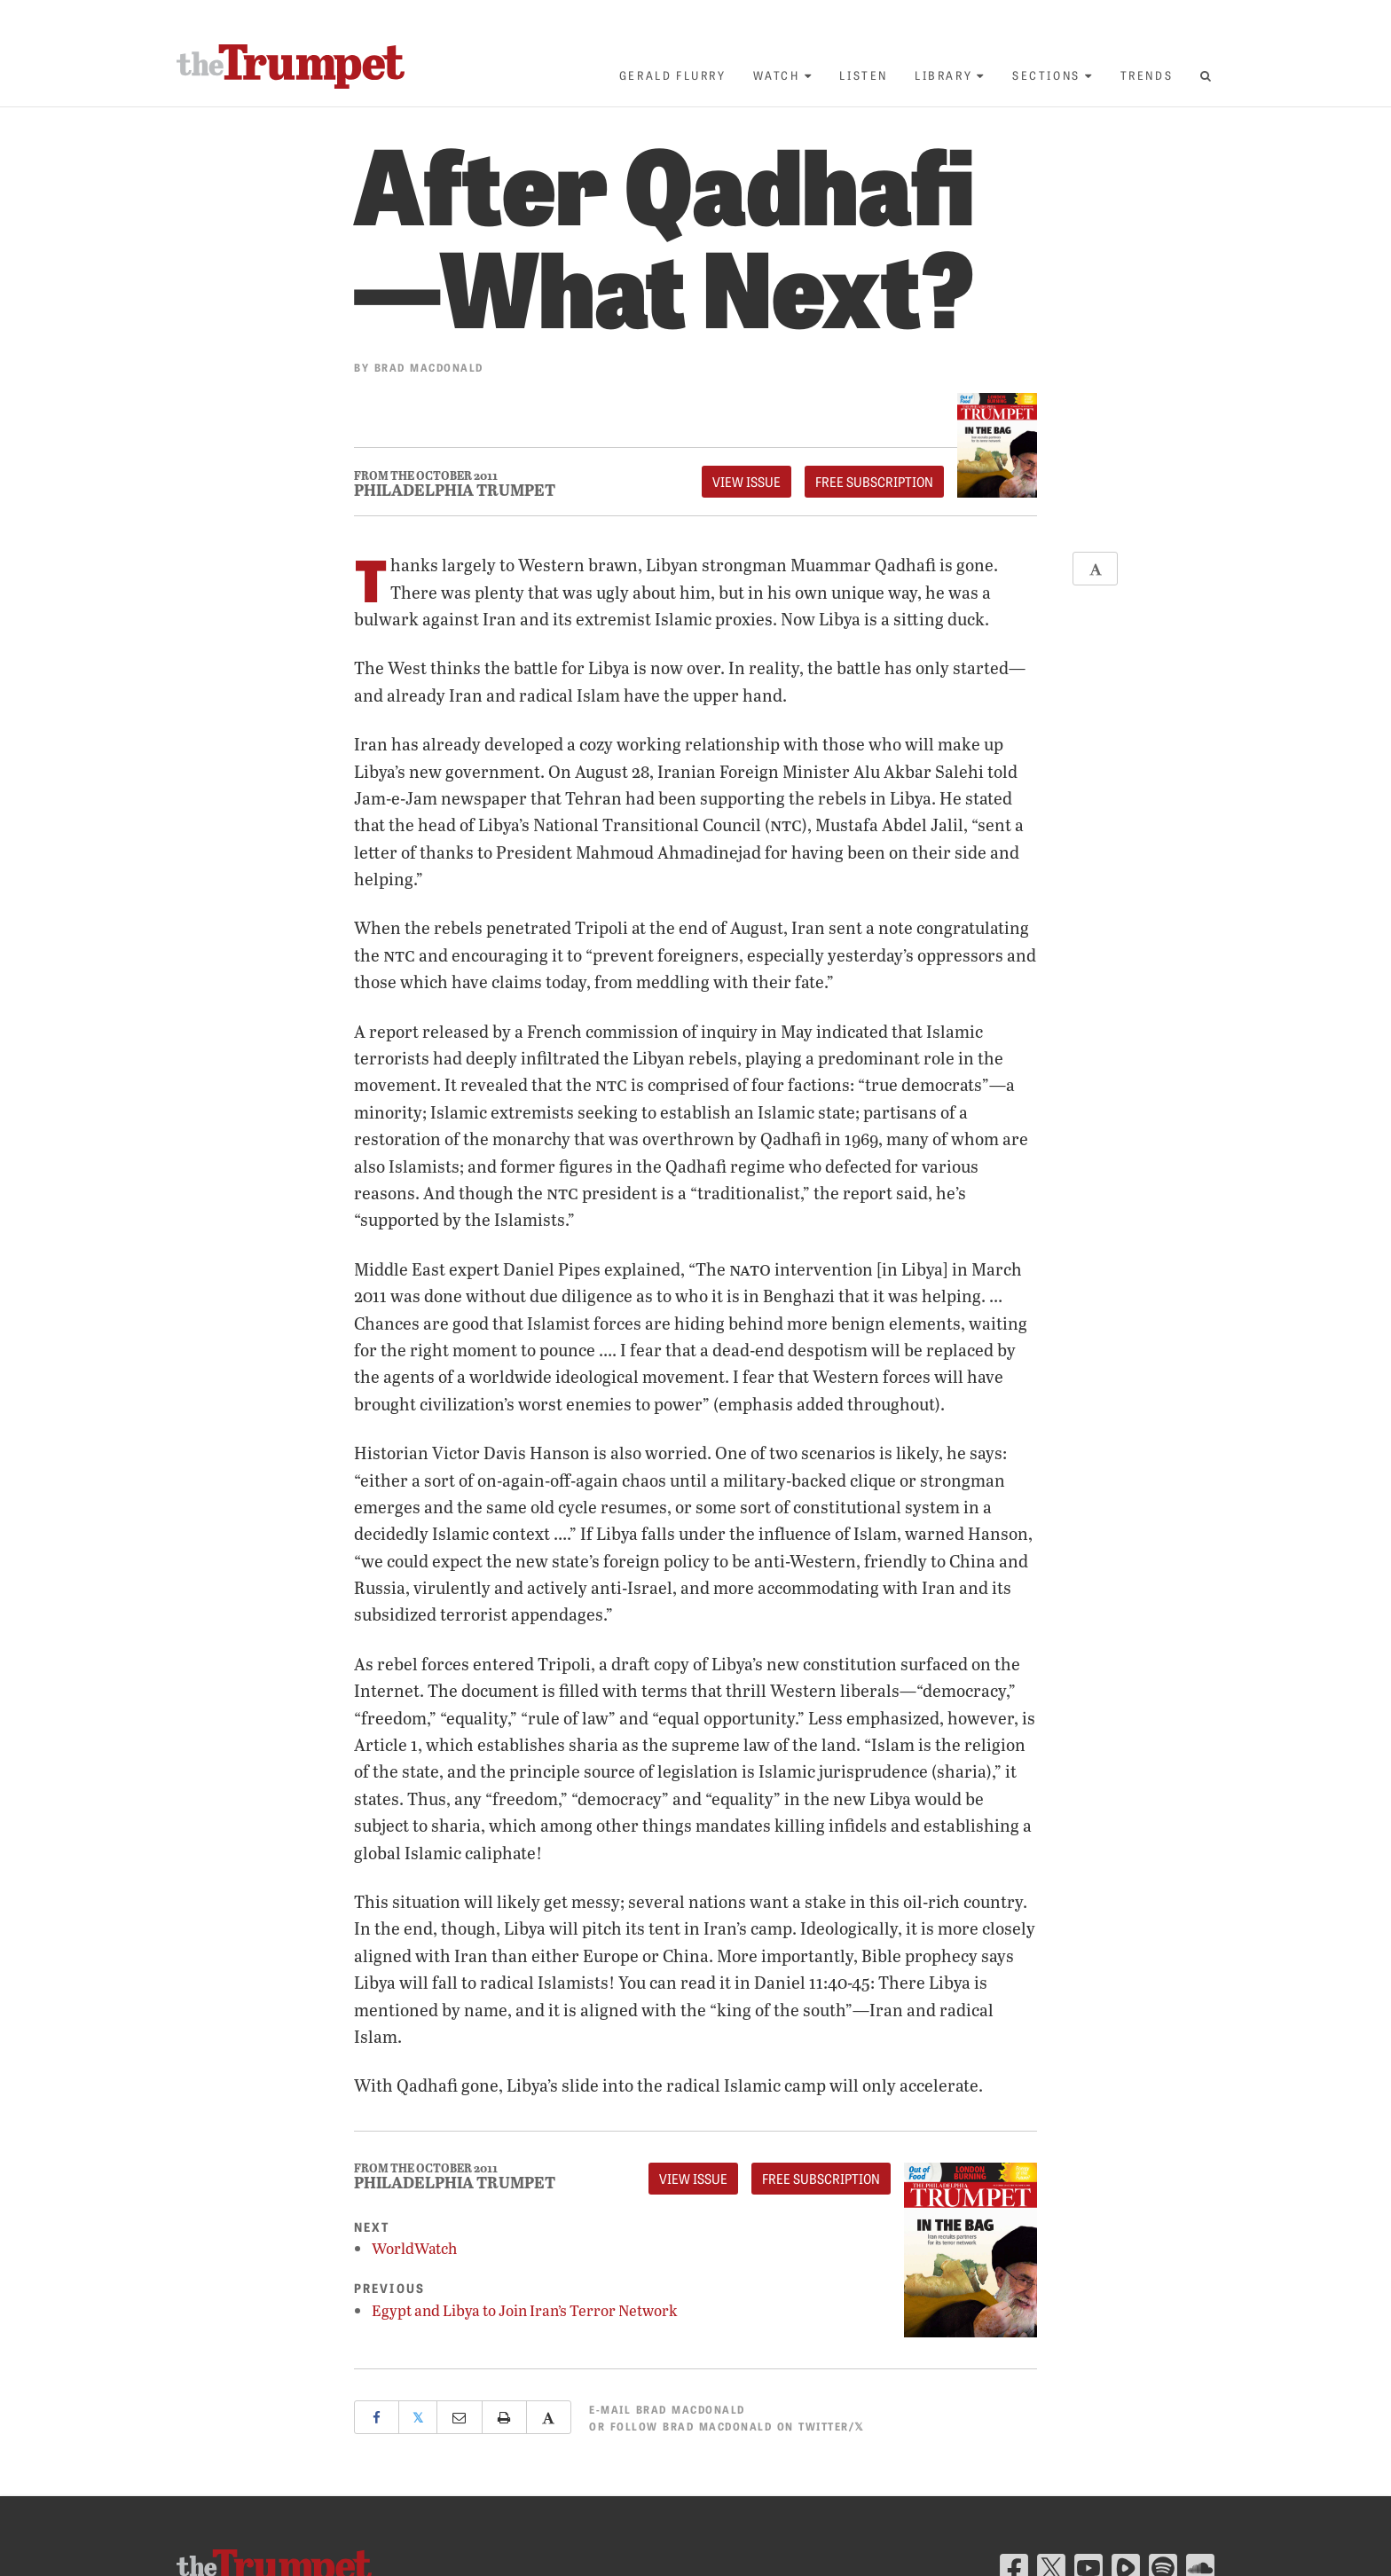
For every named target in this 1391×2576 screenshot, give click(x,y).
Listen (863, 74)
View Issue (746, 482)
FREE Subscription (874, 482)
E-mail (667, 2408)
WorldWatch (414, 2248)
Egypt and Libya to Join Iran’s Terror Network (525, 2310)
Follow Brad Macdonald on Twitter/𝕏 (737, 2425)
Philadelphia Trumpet (454, 490)
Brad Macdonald (428, 366)
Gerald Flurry (673, 74)
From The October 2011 (426, 476)
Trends (1147, 74)
